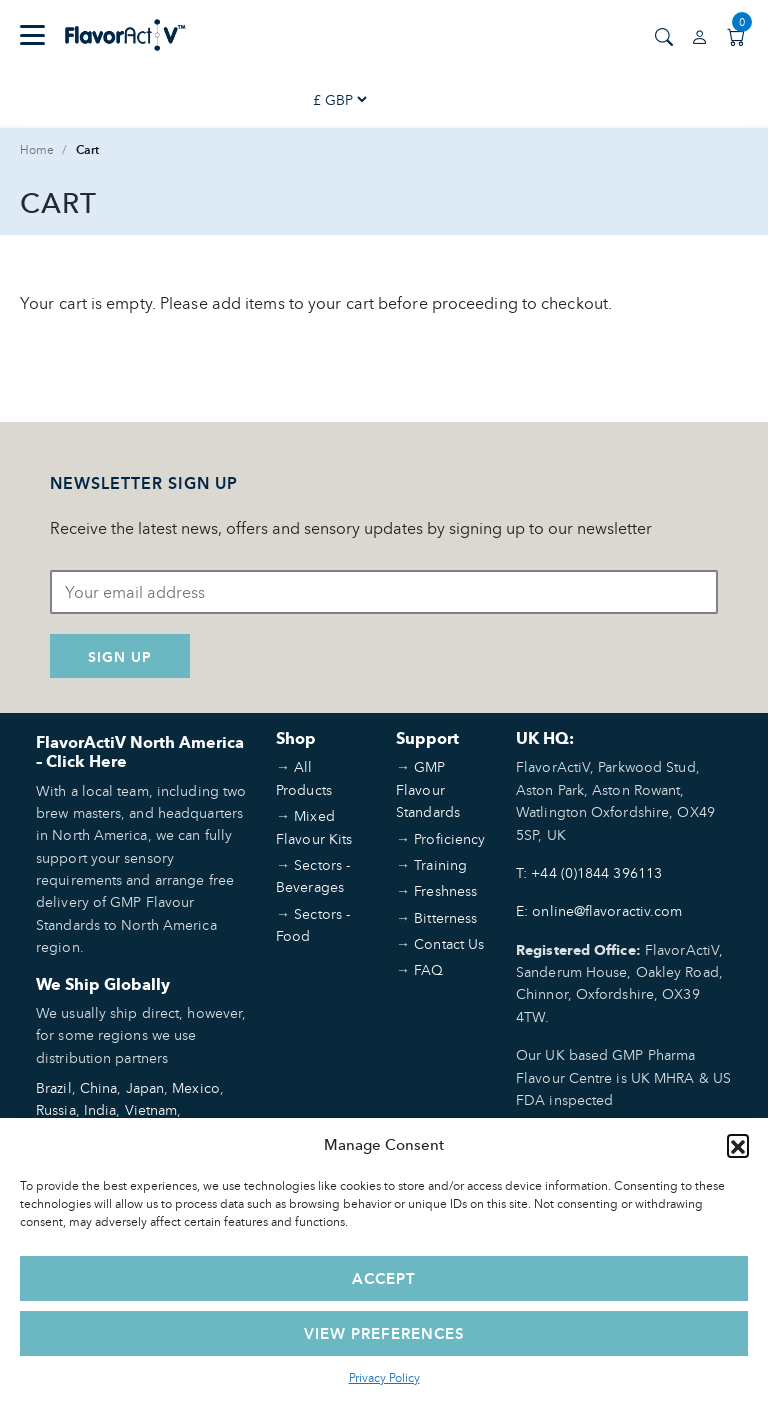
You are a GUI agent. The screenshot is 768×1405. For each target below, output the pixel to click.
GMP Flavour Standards (428, 789)
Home (37, 149)
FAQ (428, 969)
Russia (56, 1109)
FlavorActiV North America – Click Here (140, 752)
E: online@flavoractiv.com (599, 910)
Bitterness (445, 917)
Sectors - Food (313, 924)
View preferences (384, 1333)
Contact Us (449, 943)
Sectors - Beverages (313, 875)
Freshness (445, 890)
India (100, 1109)
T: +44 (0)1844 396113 (589, 872)
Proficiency (449, 838)
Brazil (54, 1087)
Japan (145, 1087)
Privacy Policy (384, 1377)
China (99, 1087)
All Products (304, 777)
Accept (384, 1278)
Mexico (196, 1087)
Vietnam (151, 1109)
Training (440, 864)
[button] (738, 1145)
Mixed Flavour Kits (314, 826)
